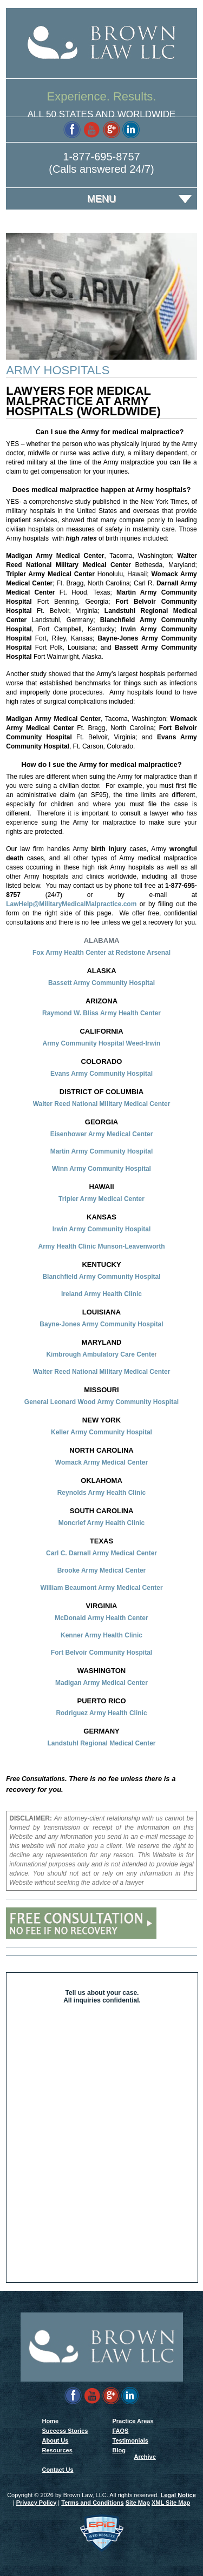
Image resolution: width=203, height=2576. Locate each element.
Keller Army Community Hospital (101, 1432)
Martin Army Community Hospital (101, 1151)
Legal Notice (177, 2495)
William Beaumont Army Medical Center (101, 1588)
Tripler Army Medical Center (101, 1199)
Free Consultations (35, 1779)
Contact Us (58, 2469)
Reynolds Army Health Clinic (101, 1492)
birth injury (110, 849)
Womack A (71, 1462)
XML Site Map (171, 2502)
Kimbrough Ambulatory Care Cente (100, 1354)
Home (50, 2421)
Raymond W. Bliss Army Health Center (101, 1013)
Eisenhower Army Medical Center (101, 1134)
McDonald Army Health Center (101, 1618)
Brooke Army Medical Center (101, 1570)
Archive (145, 2456)
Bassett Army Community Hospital (101, 983)
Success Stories (65, 2430)
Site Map (138, 2502)
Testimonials (130, 2440)
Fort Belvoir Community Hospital (101, 1652)
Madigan (69, 1683)
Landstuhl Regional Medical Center (101, 1743)
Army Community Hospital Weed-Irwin (102, 1043)
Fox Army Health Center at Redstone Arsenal (101, 952)
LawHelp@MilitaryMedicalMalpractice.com (71, 904)
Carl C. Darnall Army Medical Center (101, 1553)
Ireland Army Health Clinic (101, 1294)
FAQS (121, 2430)
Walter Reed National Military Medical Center (102, 1104)
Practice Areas (133, 2421)
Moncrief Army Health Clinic (101, 1523)
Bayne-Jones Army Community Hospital (101, 1324)
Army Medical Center (115, 1683)
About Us (55, 2440)
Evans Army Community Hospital (101, 1073)
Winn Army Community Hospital (101, 1168)
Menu (101, 198)
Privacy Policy (36, 2502)
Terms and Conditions (92, 2502)
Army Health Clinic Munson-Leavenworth (101, 1246)
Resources (57, 2450)
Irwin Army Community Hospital (102, 1229)
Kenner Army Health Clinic (101, 1635)
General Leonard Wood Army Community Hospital (101, 1402)
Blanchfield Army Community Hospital (101, 1276)
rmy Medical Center (118, 1462)
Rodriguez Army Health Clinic (101, 1713)
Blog (119, 2450)
